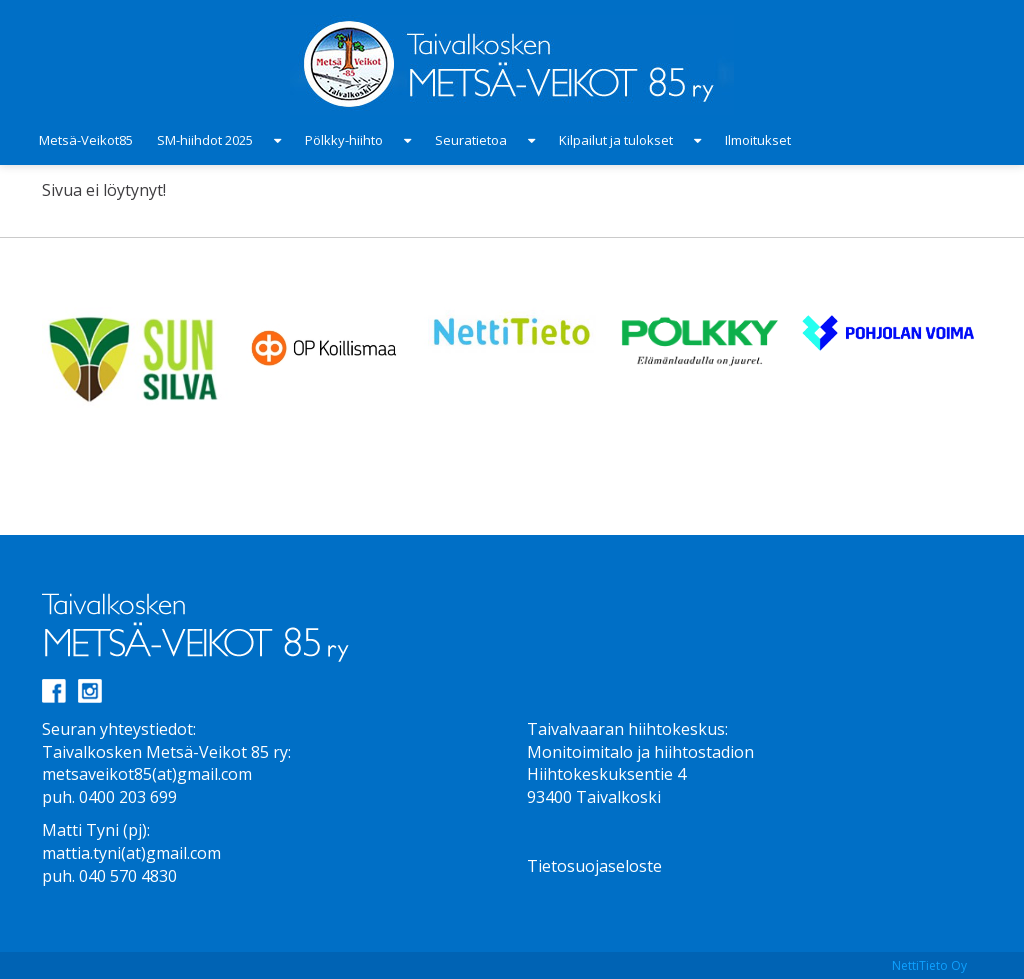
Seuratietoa (471, 140)
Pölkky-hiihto (344, 140)
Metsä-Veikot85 (86, 140)
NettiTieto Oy (929, 965)
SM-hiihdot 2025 (205, 140)
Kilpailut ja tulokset (616, 140)
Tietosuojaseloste (594, 866)
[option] (136, 357)
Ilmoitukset (758, 140)
